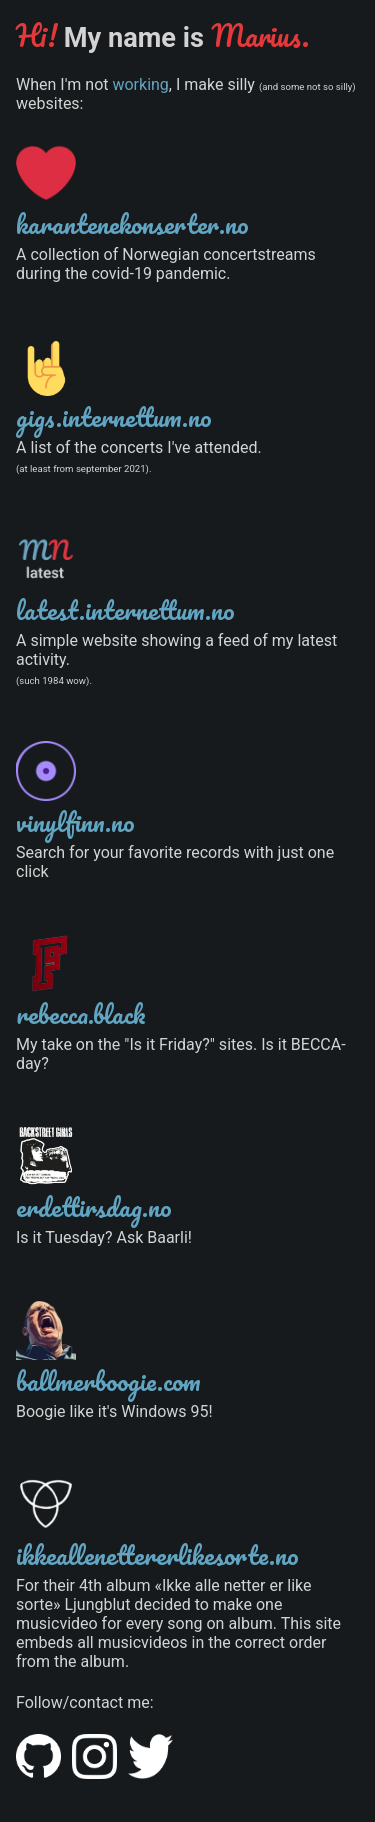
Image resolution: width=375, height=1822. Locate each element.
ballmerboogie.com (108, 1381)
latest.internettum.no (125, 610)
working (140, 84)
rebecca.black (81, 1014)
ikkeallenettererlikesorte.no (157, 1555)
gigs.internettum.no (114, 417)
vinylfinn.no (75, 822)
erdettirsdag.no (94, 1207)
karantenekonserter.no (132, 224)
